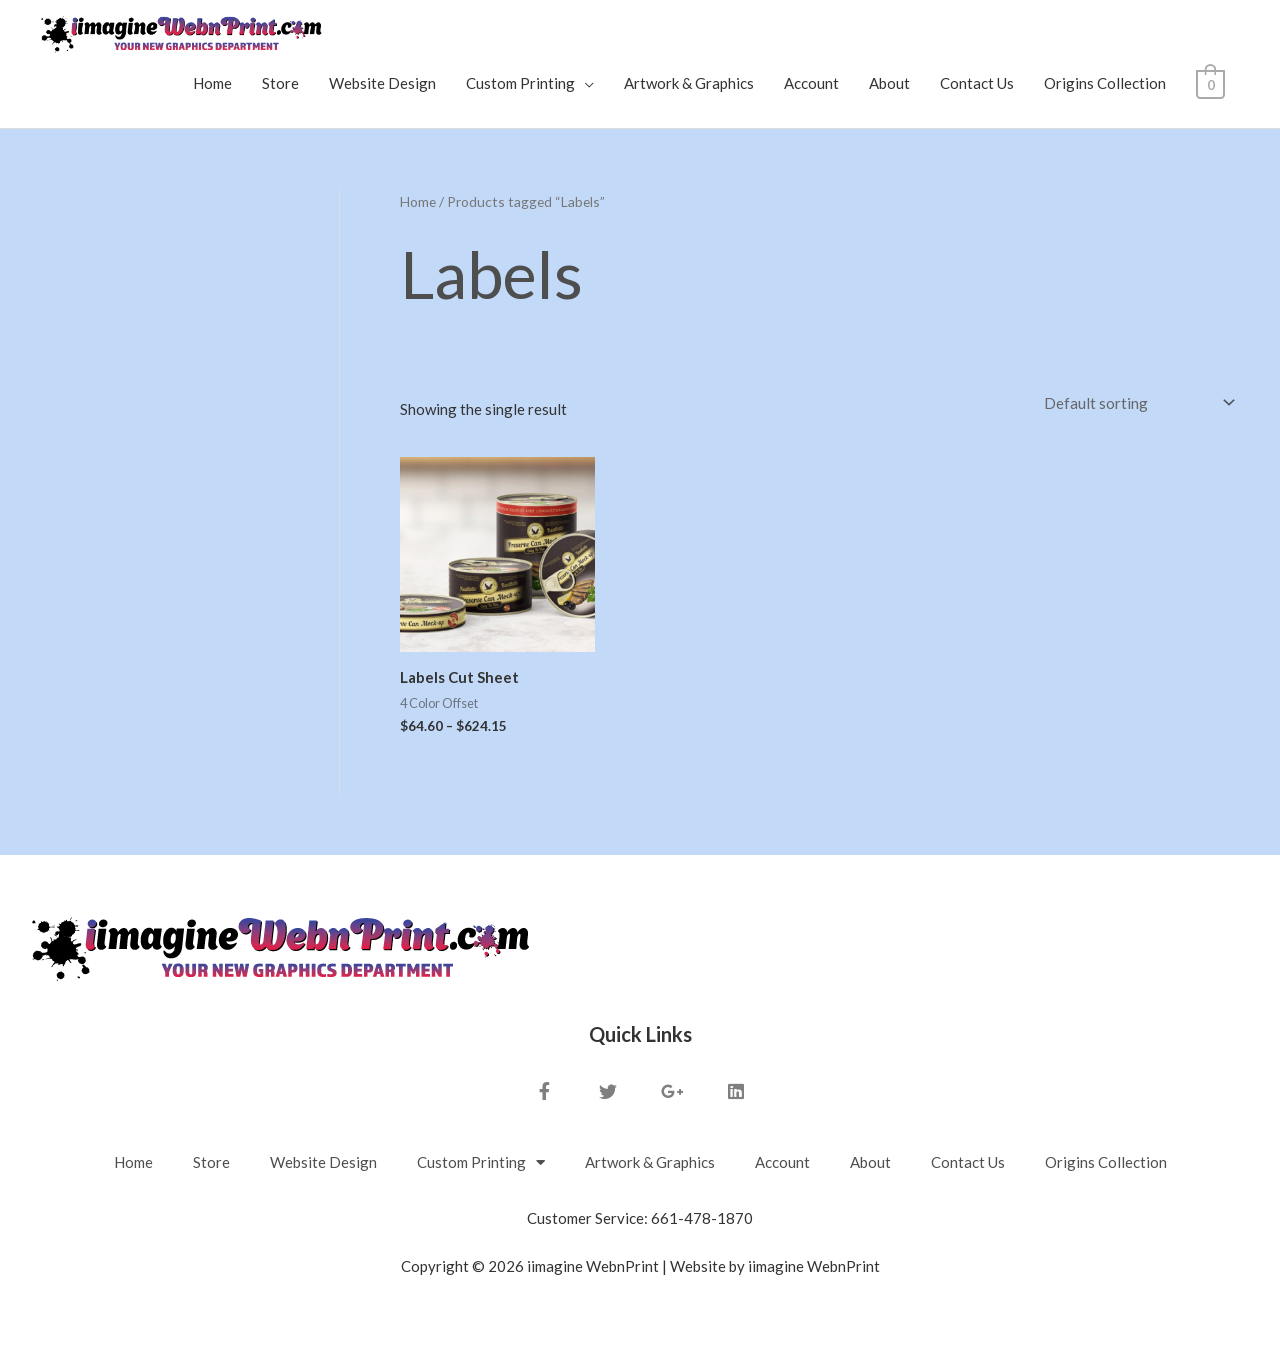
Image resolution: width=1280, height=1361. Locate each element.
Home (214, 83)
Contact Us (979, 83)
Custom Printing (522, 83)
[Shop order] (1135, 403)
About (891, 83)
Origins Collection (1107, 83)
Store (282, 83)
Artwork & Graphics (691, 83)
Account (813, 83)
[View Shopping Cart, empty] (1211, 83)
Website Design (384, 83)
